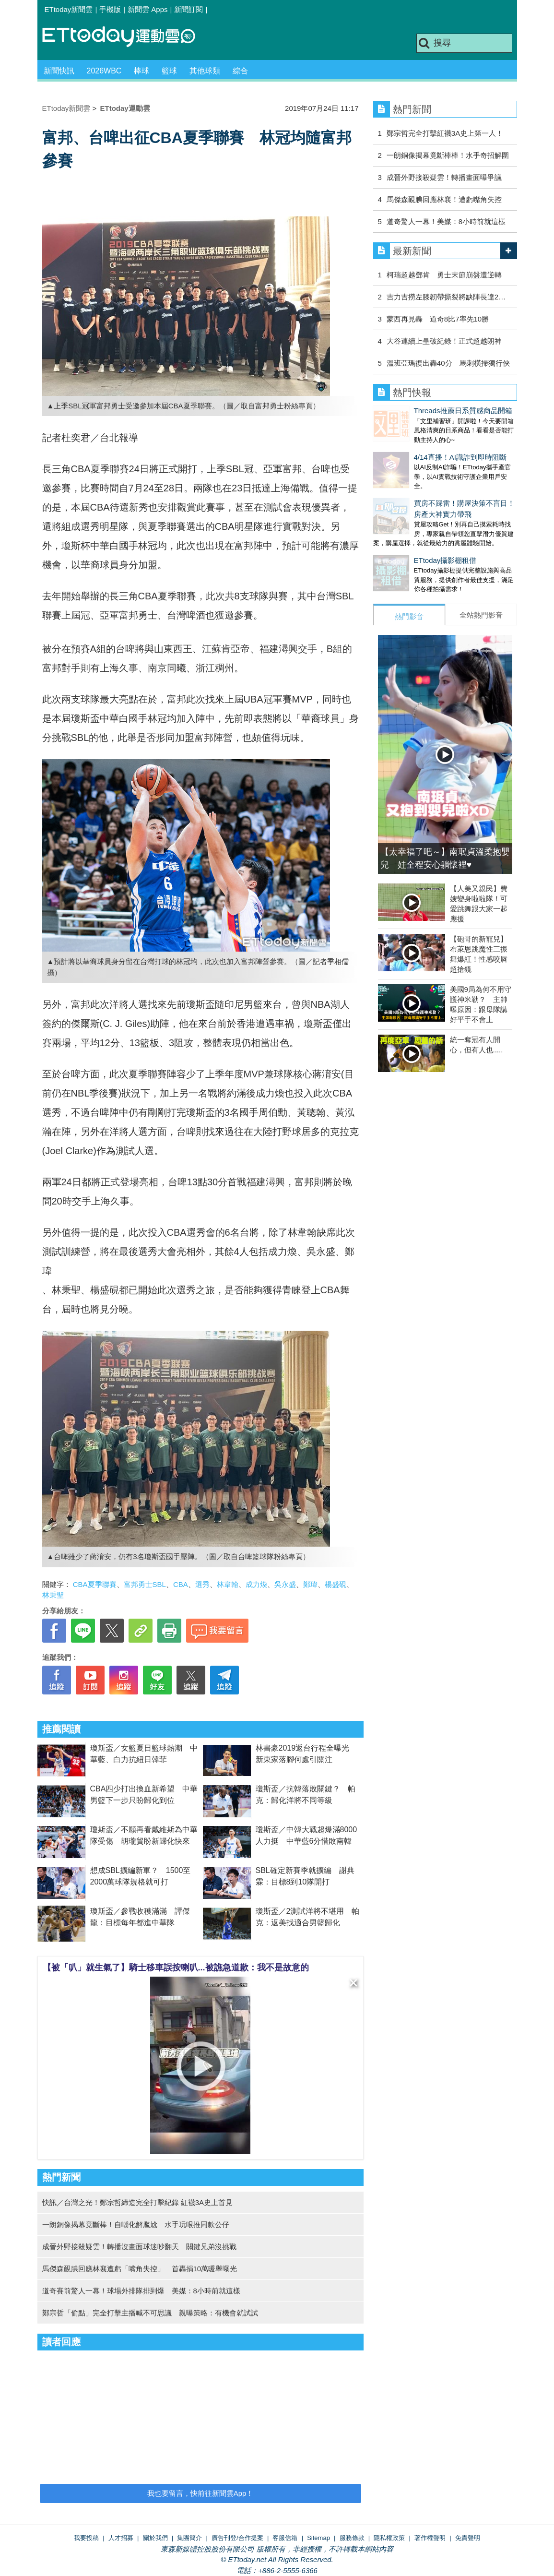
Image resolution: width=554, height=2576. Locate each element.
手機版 (110, 9)
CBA (180, 1584)
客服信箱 (284, 2537)
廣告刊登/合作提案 (237, 2537)
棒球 (141, 71)
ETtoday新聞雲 (69, 9)
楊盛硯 (335, 1584)
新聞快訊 (59, 71)
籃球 (169, 71)
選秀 (202, 1584)
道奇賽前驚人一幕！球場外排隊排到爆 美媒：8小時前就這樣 (141, 2291)
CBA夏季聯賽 (95, 1584)
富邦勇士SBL (145, 1584)
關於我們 (155, 2537)
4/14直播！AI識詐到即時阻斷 (419, 447)
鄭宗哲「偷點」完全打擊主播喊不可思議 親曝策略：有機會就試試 (150, 2313)
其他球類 (204, 71)
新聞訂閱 (188, 9)
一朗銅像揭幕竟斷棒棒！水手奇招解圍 (448, 155)
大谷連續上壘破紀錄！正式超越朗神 (444, 341)
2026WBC (104, 71)
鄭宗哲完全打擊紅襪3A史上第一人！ (445, 133)
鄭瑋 (310, 1584)
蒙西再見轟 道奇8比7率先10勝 (438, 319)
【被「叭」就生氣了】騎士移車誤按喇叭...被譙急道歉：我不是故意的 (176, 1967)
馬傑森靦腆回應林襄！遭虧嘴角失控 (444, 199)
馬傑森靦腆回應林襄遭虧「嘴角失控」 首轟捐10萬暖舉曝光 (139, 2269)
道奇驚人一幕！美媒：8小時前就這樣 (446, 221)
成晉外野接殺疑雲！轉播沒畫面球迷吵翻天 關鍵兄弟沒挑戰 (139, 2246)
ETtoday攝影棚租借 (404, 541)
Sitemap (318, 2537)
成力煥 (256, 1584)
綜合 (240, 71)
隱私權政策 (389, 2537)
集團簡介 (189, 2537)
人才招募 (120, 2537)
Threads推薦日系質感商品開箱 (422, 410)
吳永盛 (285, 1584)
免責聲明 (467, 2537)
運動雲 (126, 37)
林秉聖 (53, 1595)
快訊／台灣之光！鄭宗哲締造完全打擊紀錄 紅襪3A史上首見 (137, 2202)
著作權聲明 (430, 2537)
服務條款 (352, 2537)
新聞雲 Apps (147, 9)
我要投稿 (86, 2537)
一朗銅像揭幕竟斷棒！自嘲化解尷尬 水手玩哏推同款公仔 (135, 2224)
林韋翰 (227, 1584)
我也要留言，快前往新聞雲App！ (200, 2493)
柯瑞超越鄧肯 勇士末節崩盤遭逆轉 (444, 275)
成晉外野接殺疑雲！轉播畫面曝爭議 (444, 177)
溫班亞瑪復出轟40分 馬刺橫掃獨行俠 (448, 363)
